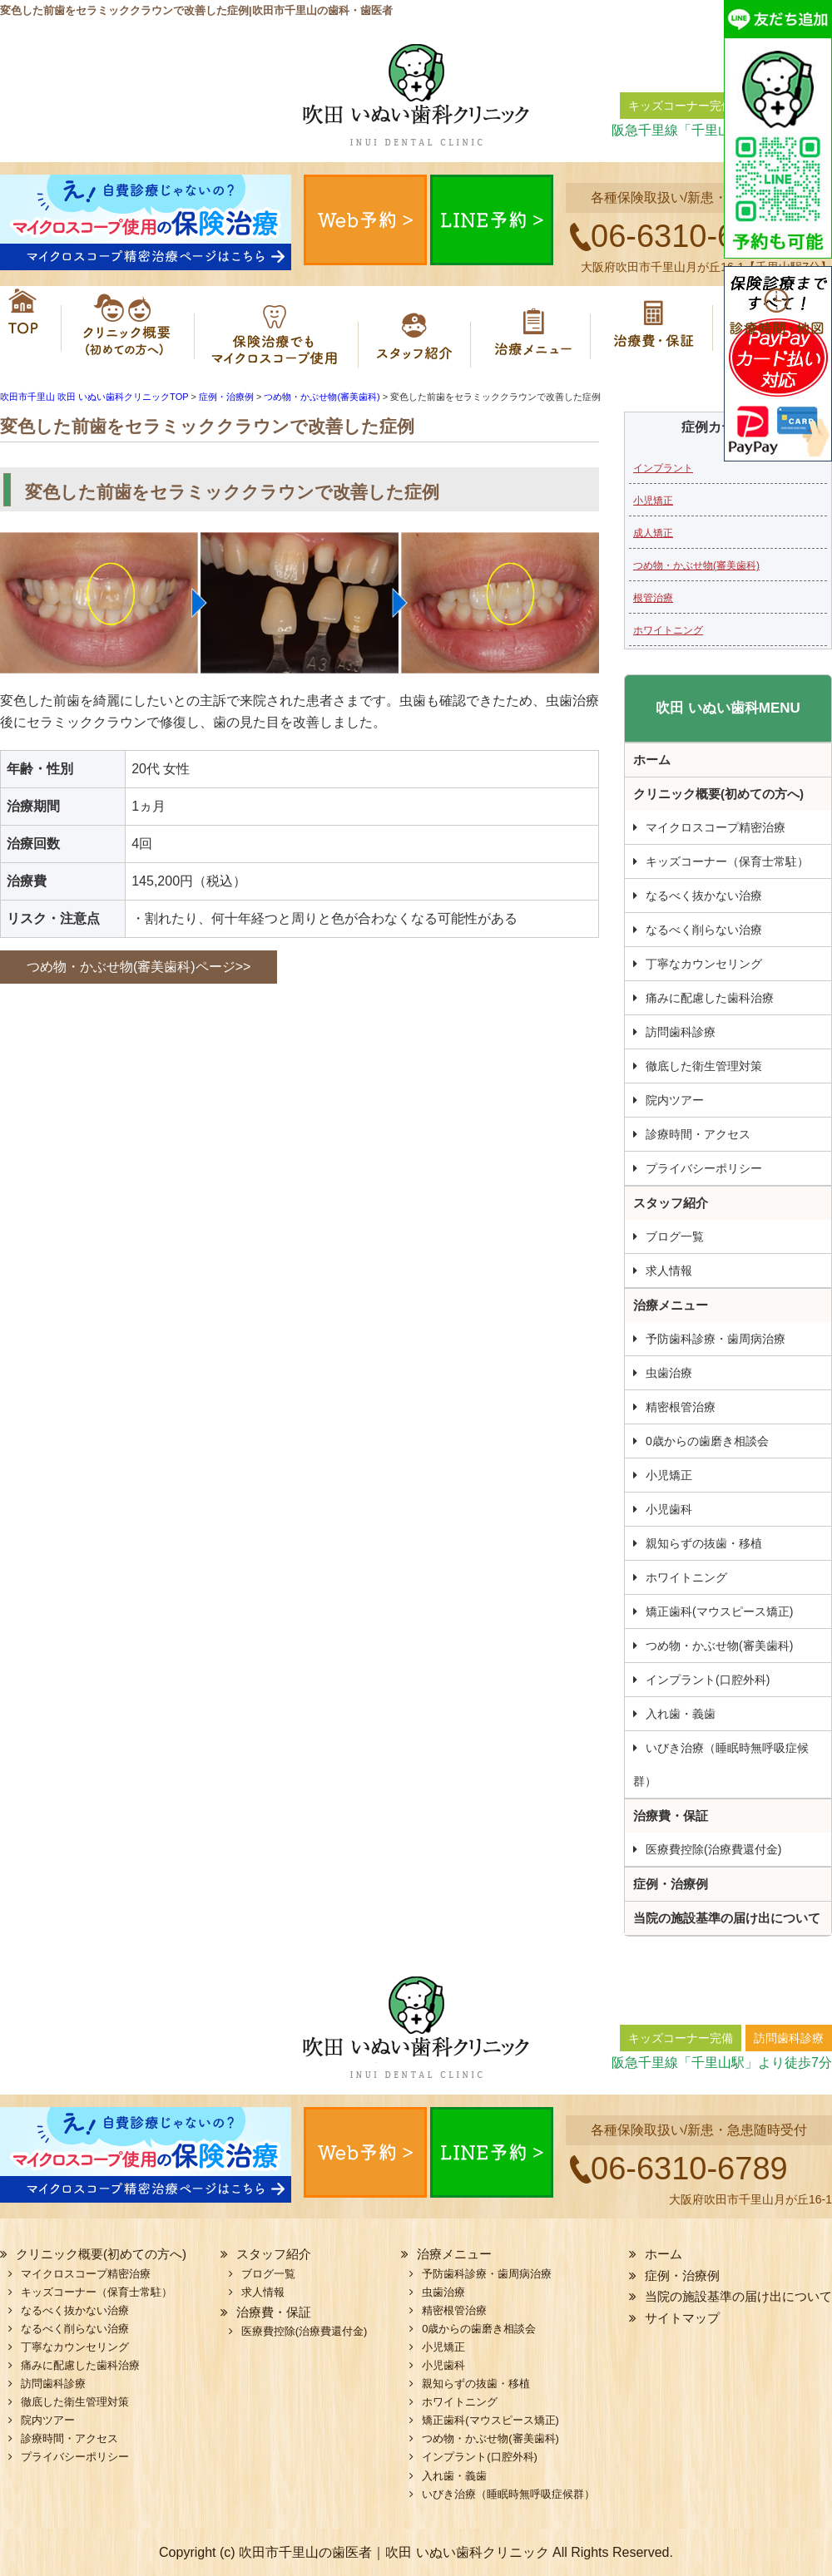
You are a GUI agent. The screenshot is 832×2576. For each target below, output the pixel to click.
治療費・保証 (655, 327)
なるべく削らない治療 (704, 929)
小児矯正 (653, 500)
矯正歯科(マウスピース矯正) (719, 1611)
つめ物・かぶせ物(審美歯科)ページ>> (138, 967)
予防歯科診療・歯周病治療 (715, 1338)
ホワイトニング (668, 630)
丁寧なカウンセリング (704, 963)
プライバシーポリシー (704, 1168)
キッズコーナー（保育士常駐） (727, 861)
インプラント (663, 468)
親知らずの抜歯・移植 (704, 1543)
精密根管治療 (681, 1407)
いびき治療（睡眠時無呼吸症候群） (721, 1764)
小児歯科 (669, 1509)
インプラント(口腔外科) (708, 1679)
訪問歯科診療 (681, 1032)
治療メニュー (536, 327)
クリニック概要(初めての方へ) (120, 327)
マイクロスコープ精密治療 (276, 327)
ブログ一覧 (675, 1236)
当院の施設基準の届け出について (726, 1918)
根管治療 (653, 598)
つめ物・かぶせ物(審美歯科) (696, 565)
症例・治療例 (670, 1884)
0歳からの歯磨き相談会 (707, 1441)
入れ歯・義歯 (681, 1713)
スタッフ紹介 (420, 327)
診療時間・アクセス (698, 1134)
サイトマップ (682, 2318)
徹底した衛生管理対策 (704, 1066)
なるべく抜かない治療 (704, 895)
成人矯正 (653, 533)
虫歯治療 (669, 1372)
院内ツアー (675, 1100)
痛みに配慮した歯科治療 (710, 997)
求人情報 (669, 1270)
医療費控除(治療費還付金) (713, 1849)
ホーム (25, 327)
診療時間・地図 (774, 327)
